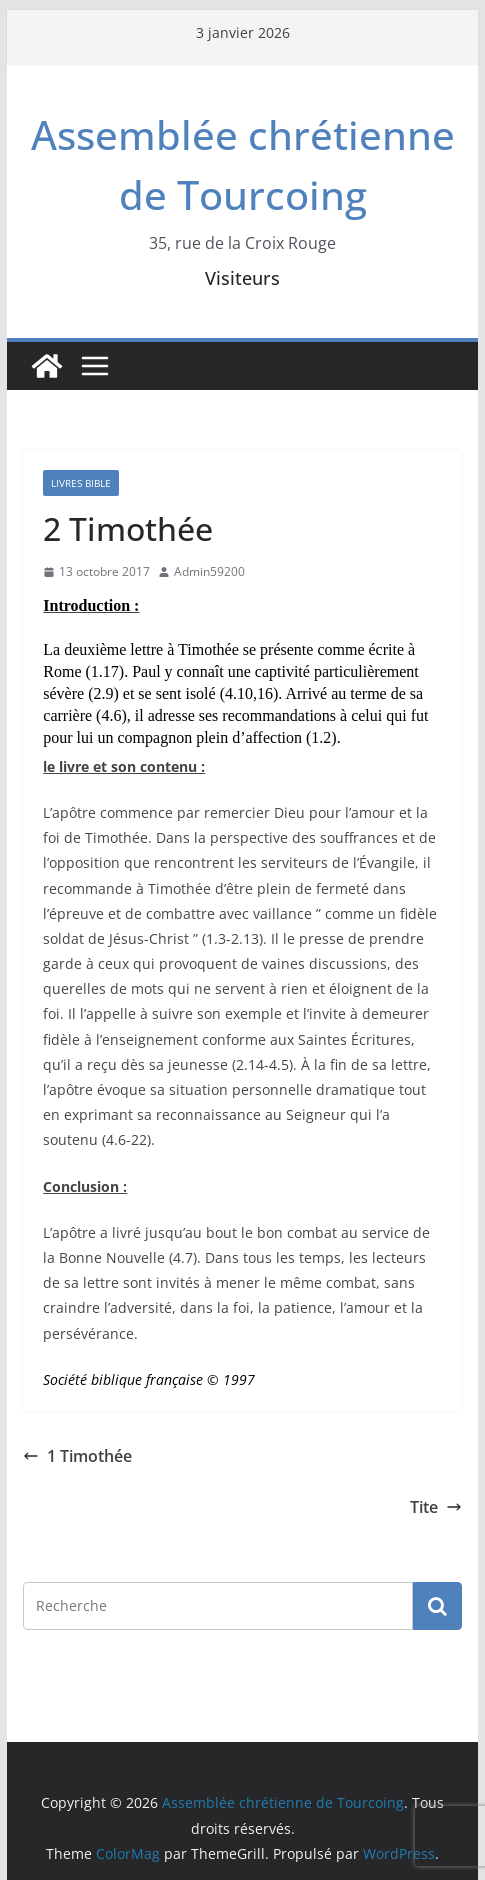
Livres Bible (81, 483)
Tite (436, 1507)
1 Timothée (77, 1456)
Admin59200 (209, 571)
